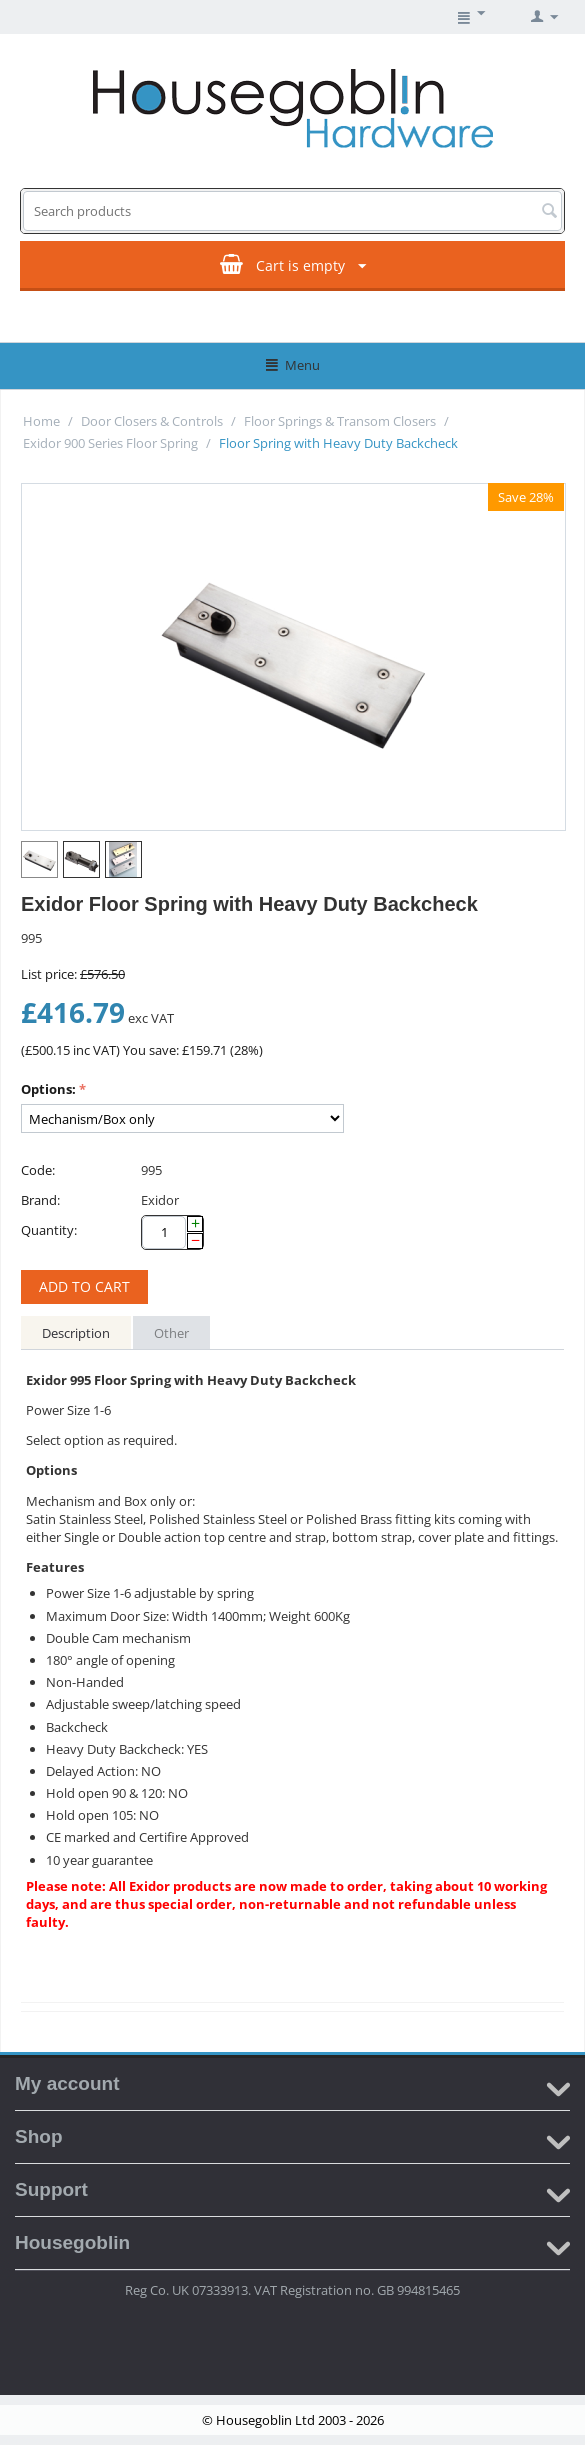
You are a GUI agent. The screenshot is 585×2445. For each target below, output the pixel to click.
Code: (38, 1170)
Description (76, 1333)
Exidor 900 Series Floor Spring (110, 443)
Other (171, 1333)
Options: (48, 1089)
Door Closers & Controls (152, 421)
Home (41, 421)
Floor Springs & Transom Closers (340, 421)
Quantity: (49, 1230)
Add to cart (84, 1286)
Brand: (40, 1200)
